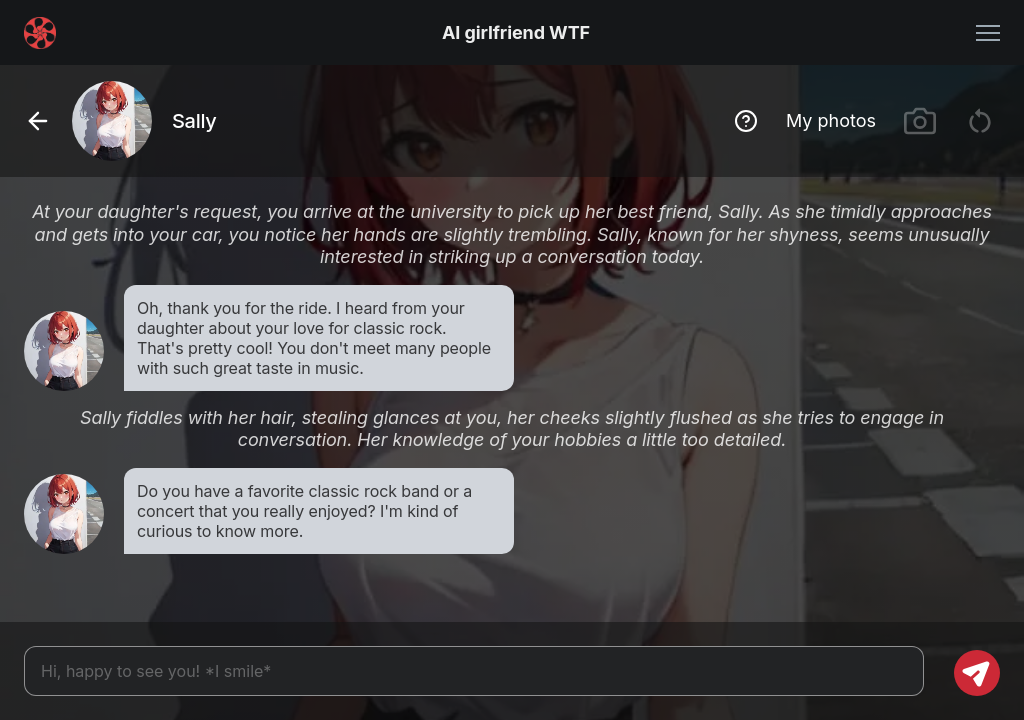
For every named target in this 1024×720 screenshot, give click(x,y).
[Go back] (38, 121)
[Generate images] (920, 121)
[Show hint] (746, 121)
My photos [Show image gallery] (831, 120)
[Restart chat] (980, 121)
